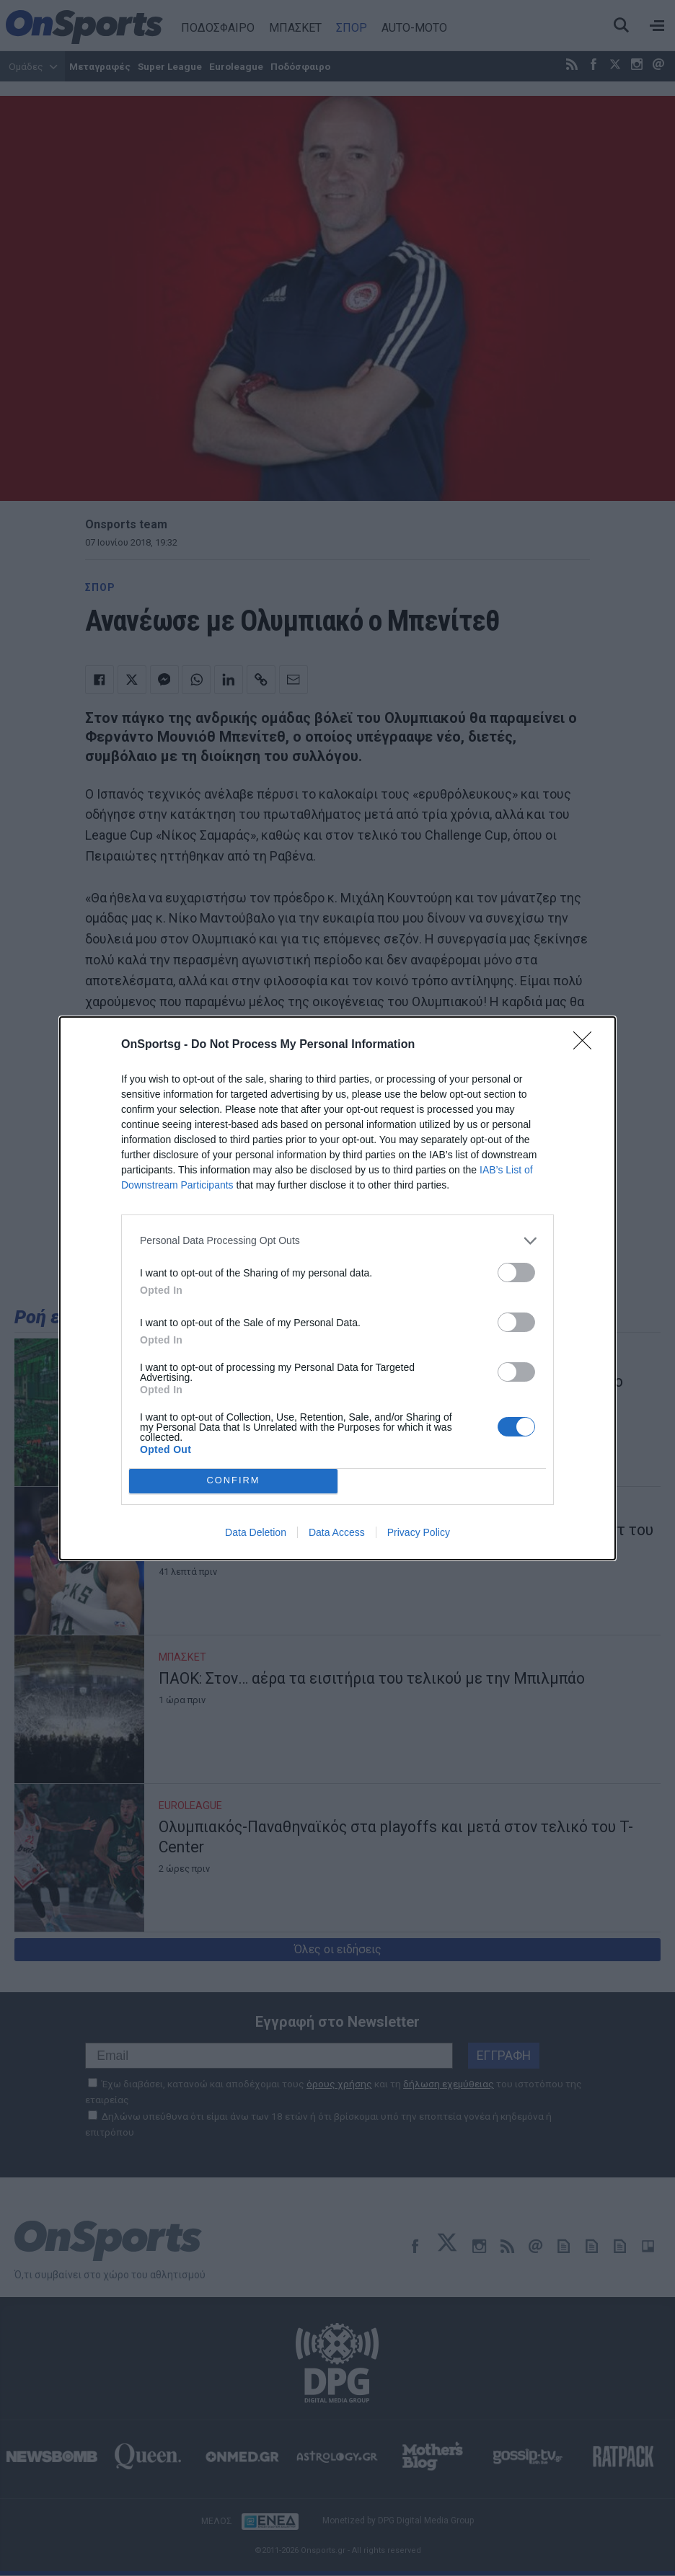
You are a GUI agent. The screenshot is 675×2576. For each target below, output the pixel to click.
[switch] (516, 1272)
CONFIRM (233, 1480)
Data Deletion (255, 1532)
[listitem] (337, 1240)
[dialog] (337, 1288)
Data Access (337, 1532)
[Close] (587, 1045)
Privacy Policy (418, 1532)
